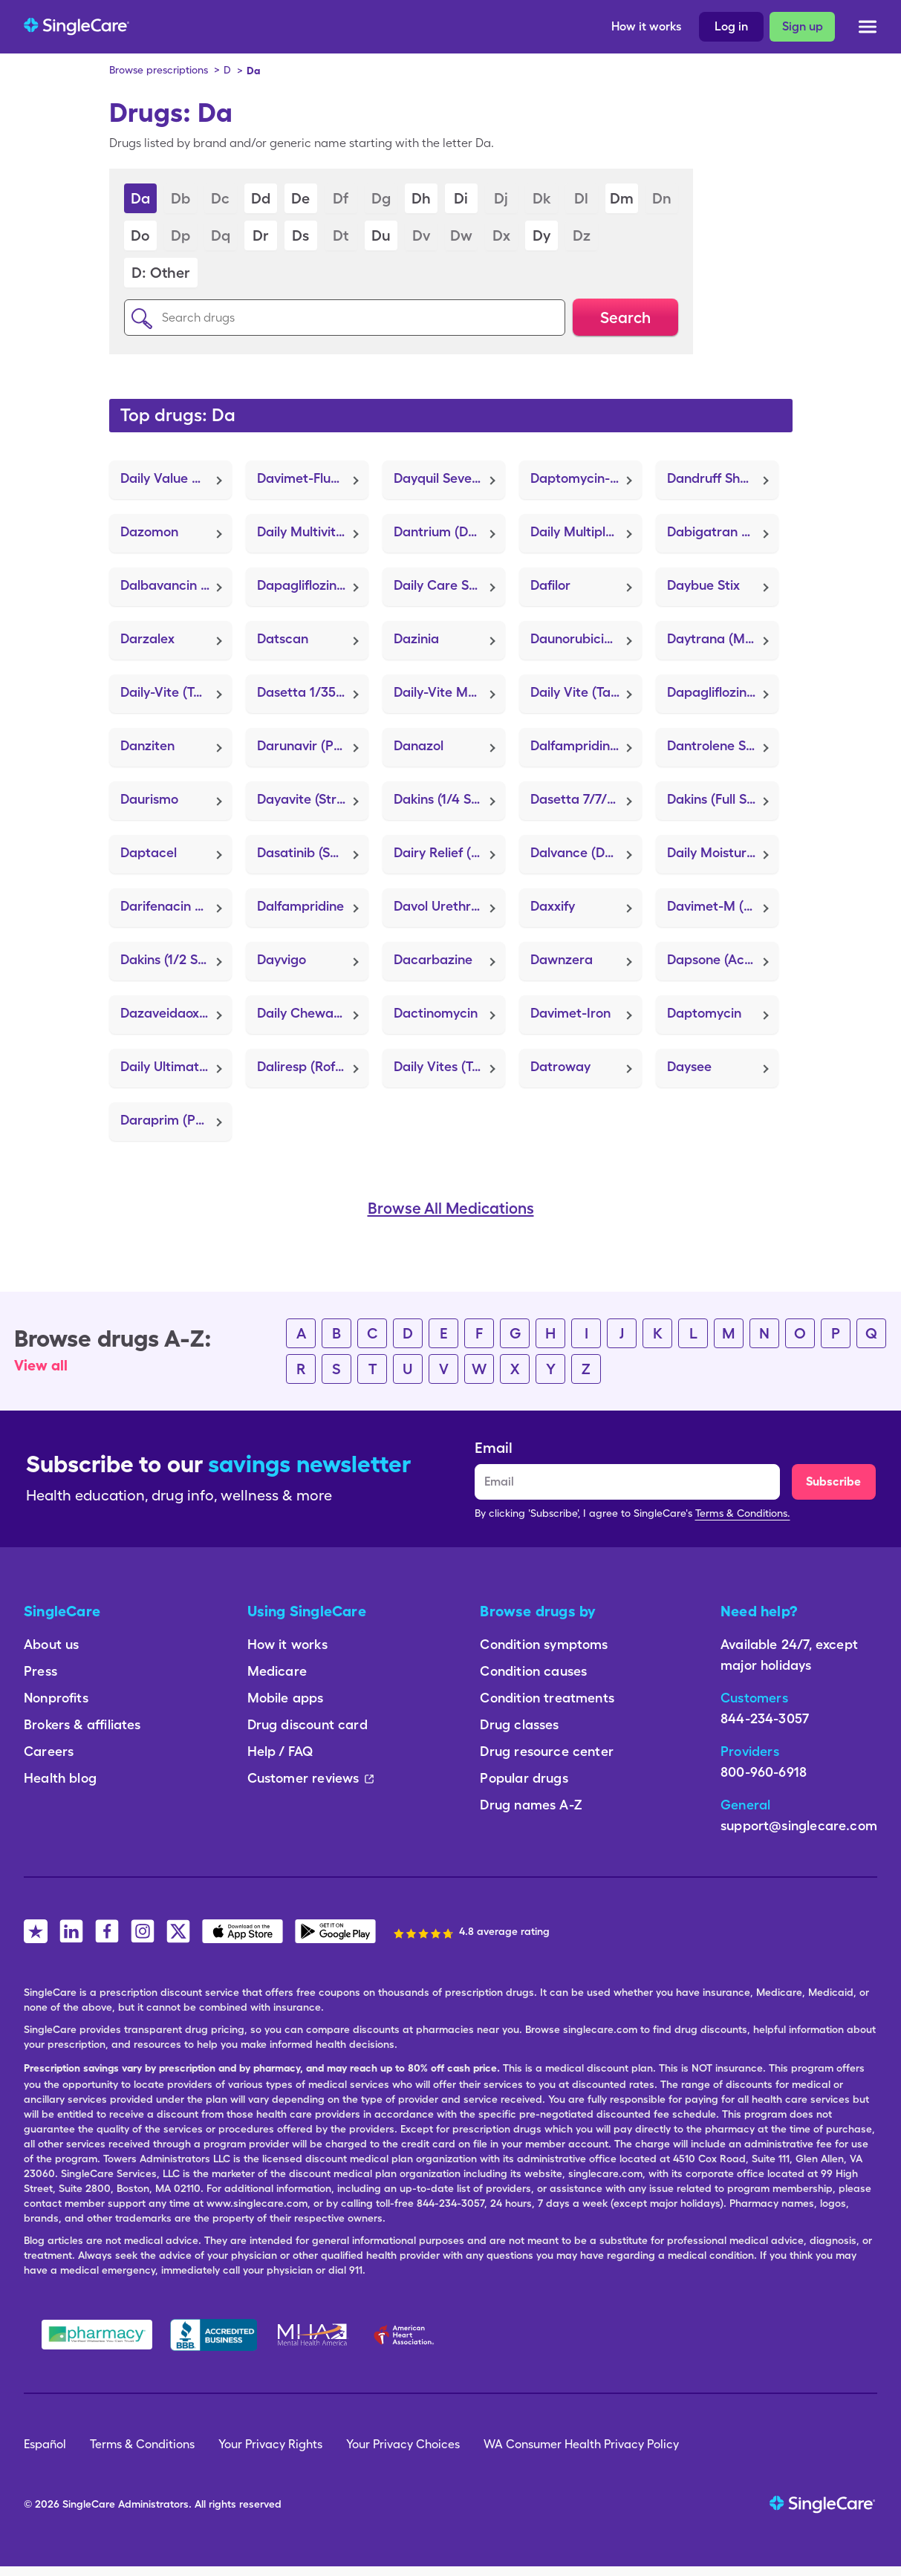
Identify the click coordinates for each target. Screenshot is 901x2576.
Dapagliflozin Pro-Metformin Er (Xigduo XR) (722, 692)
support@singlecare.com (799, 1825)
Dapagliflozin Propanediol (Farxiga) (312, 585)
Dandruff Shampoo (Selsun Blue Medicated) (722, 478)
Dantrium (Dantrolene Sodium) (449, 531)
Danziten (147, 745)
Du (381, 235)
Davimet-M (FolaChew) (722, 906)
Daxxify (552, 906)
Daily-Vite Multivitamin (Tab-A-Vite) (449, 692)
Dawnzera (561, 959)
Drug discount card (307, 1724)
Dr (260, 235)
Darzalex (147, 638)
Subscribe (833, 1481)
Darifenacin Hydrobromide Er (176, 906)
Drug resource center (547, 1751)
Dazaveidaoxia (165, 1013)
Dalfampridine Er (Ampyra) (586, 745)
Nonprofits (56, 1697)
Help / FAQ (280, 1751)
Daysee (689, 1066)
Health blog (60, 1778)
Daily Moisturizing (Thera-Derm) (722, 852)
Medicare (277, 1671)
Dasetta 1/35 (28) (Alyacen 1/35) (312, 692)
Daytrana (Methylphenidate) (722, 638)
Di (461, 198)
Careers (49, 1751)
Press (40, 1671)
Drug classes (519, 1724)
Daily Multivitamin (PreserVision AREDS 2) (312, 531)
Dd (260, 198)
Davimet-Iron (570, 1013)
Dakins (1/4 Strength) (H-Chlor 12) (449, 799)
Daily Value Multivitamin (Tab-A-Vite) (176, 478)
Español (45, 2444)
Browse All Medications (451, 1208)
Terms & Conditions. (742, 1513)
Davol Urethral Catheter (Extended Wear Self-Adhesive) (449, 906)
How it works (646, 26)
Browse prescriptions (158, 70)
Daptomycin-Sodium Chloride (586, 478)
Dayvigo (281, 959)
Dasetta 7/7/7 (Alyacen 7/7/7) (586, 799)
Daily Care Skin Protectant (449, 585)
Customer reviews (310, 1778)
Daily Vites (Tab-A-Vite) (449, 1066)
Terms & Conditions (142, 2444)
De (300, 198)
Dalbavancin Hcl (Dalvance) (176, 585)
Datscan (282, 638)
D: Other (160, 273)
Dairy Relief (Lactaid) (449, 852)
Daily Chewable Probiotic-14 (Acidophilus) (312, 1013)
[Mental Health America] (314, 2334)
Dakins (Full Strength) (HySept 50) (722, 799)
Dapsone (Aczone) (722, 959)
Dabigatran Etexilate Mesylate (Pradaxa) (722, 531)
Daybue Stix (703, 585)
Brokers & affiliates (82, 1724)
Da (140, 198)
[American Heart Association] (408, 2334)
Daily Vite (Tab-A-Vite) (586, 692)
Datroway (560, 1066)
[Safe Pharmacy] (97, 2334)
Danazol (418, 745)
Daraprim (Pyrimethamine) (176, 1120)
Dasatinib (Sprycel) (312, 852)
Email (494, 1448)
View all (41, 1365)
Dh (421, 198)
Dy (541, 235)
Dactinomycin (436, 1013)
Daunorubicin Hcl (582, 638)
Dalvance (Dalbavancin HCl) (586, 852)
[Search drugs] (344, 317)
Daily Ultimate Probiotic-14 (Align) (176, 1066)
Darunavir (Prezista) (312, 745)
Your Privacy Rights (270, 2444)
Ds (300, 235)
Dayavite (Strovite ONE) (312, 799)
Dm (622, 198)
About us (51, 1644)
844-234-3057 (765, 1718)
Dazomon (149, 531)
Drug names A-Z (531, 1804)
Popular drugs (523, 1778)
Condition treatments (547, 1697)
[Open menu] (867, 29)
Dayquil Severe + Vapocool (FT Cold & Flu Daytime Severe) (449, 478)
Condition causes (533, 1671)
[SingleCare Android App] (335, 1931)
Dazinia (416, 638)
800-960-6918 (764, 1772)
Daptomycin (704, 1013)
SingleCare (88, 2504)
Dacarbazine (433, 959)
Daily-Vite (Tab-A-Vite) (176, 692)
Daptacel (148, 852)
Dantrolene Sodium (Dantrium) (722, 745)
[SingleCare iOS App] (242, 1931)
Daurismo (149, 799)
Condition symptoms (544, 1644)
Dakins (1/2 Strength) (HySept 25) (176, 959)
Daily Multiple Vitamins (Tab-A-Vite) (586, 531)
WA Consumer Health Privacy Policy (581, 2444)
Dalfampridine (300, 906)
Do (140, 235)
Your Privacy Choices (403, 2444)
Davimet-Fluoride (309, 478)
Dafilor (550, 585)
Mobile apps (285, 1697)
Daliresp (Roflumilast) (312, 1066)
